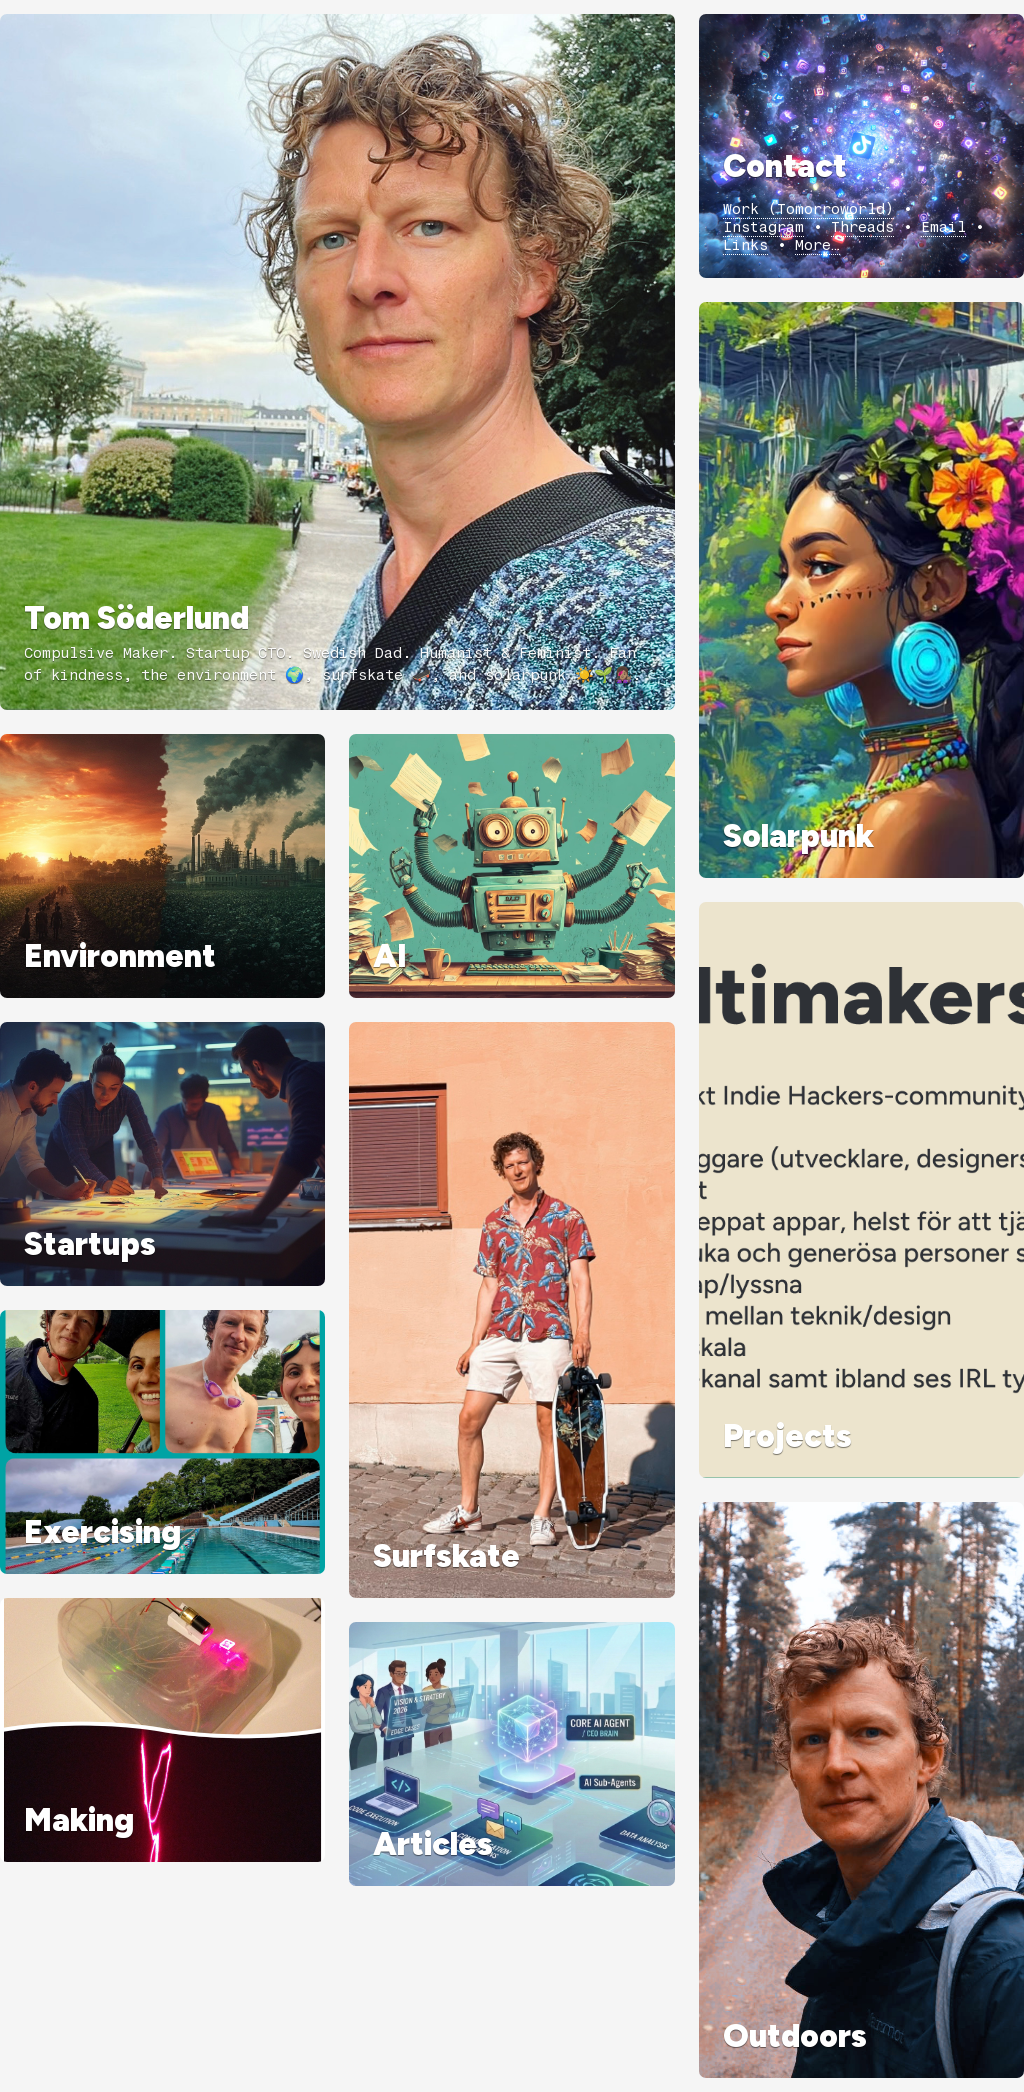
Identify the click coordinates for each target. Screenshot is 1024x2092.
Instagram (763, 227)
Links (745, 245)
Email (943, 227)
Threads (862, 227)
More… (817, 245)
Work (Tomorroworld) (808, 209)
